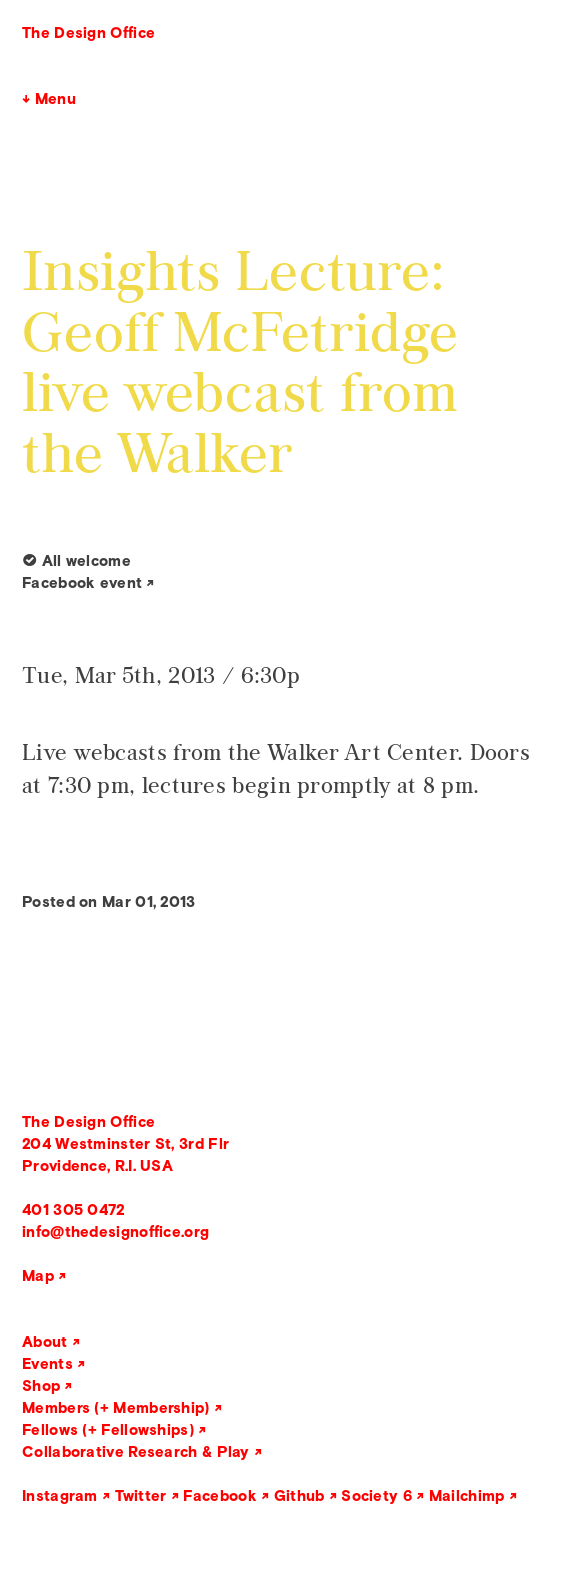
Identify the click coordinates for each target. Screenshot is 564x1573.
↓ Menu (49, 98)
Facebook (219, 1495)
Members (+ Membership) (116, 1407)
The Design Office (88, 32)
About (45, 1341)
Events (47, 1363)
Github (299, 1495)
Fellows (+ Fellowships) (108, 1429)
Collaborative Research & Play (136, 1451)
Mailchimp (467, 1495)
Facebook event (82, 582)
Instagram (60, 1495)
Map (38, 1275)
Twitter (141, 1495)
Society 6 (376, 1495)
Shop (41, 1385)
